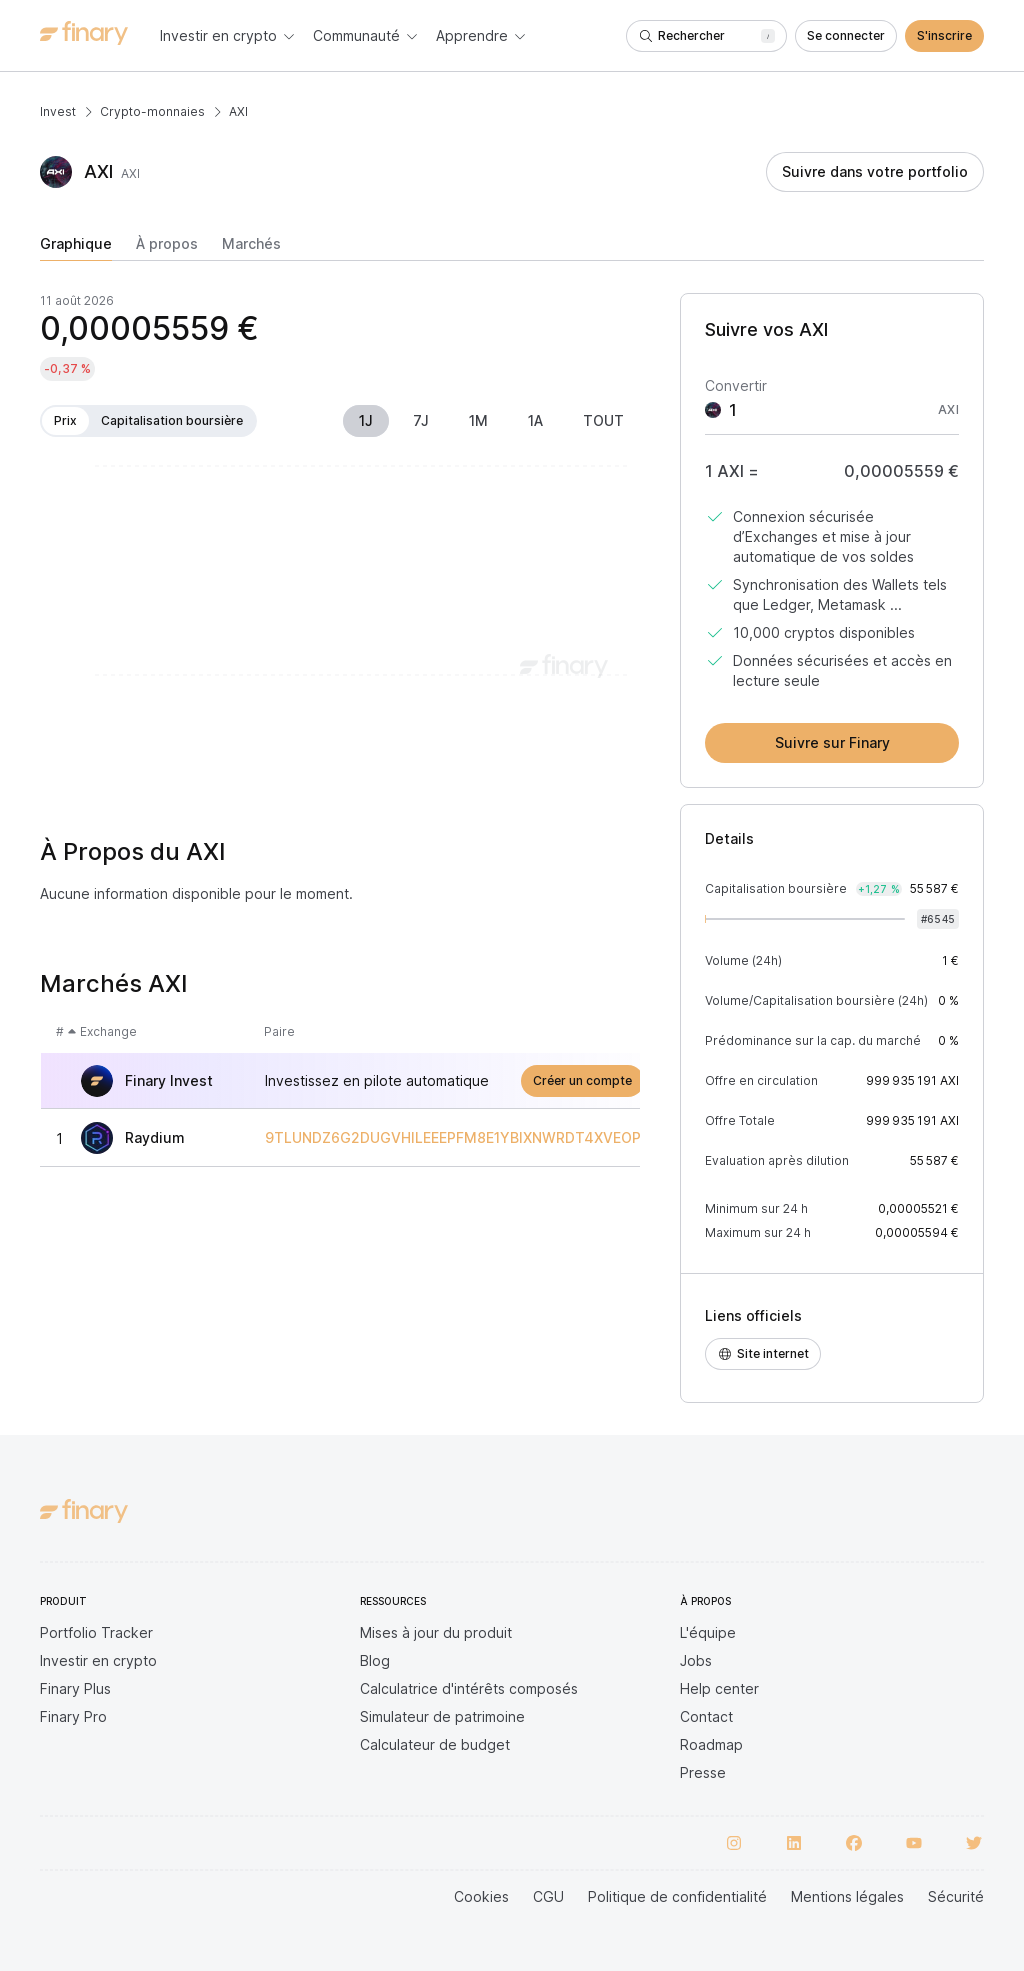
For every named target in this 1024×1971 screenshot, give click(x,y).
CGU (548, 1896)
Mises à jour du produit (436, 1632)
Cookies (481, 1896)
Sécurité (956, 1896)
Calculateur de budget (435, 1744)
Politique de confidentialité (677, 1896)
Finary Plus (75, 1688)
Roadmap (711, 1744)
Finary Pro (73, 1716)
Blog (375, 1660)
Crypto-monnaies (152, 111)
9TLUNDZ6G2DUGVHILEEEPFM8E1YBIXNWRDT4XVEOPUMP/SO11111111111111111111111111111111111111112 (606, 1138)
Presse (703, 1772)
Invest (58, 111)
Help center (719, 1688)
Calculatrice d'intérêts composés (469, 1688)
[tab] (76, 248)
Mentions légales (847, 1896)
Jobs (696, 1660)
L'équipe (708, 1632)
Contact (706, 1716)
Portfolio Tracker (96, 1632)
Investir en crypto (98, 1660)
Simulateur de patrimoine (442, 1716)
